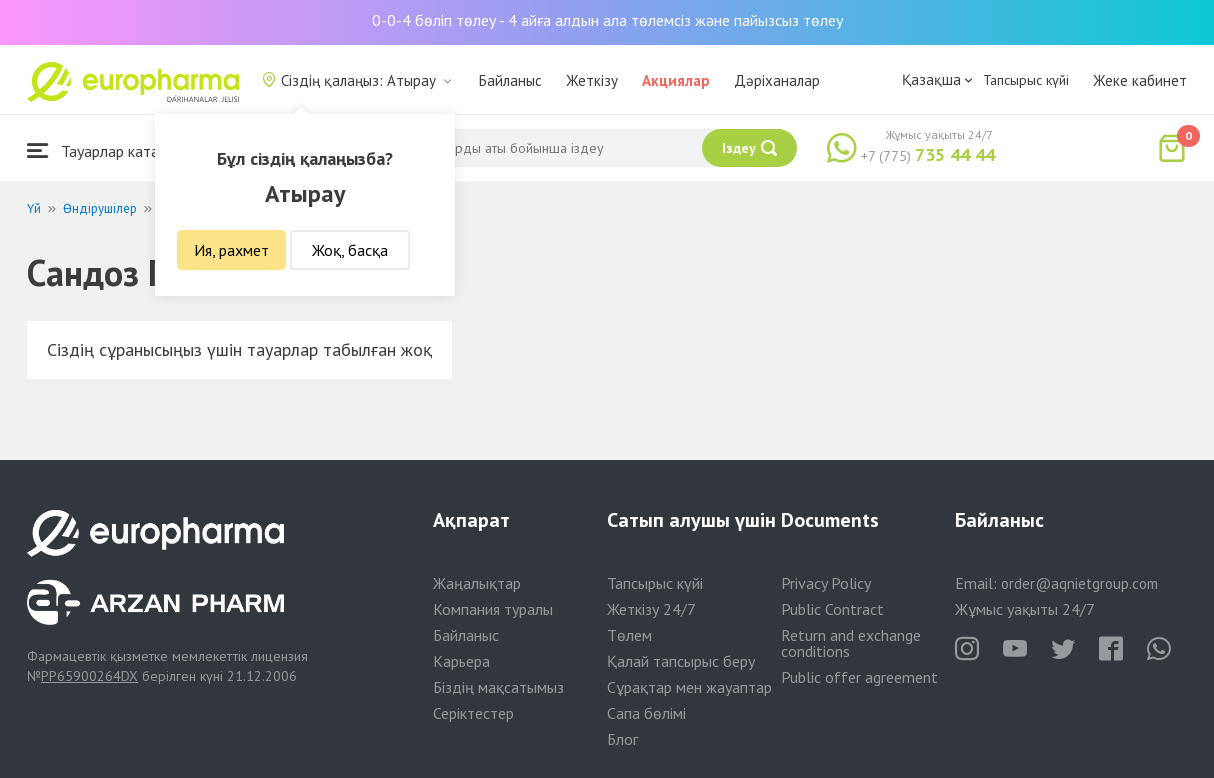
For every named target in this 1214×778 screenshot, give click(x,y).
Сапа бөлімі (646, 713)
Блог (622, 739)
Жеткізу (592, 80)
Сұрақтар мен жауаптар (689, 687)
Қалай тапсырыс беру (681, 661)
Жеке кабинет (1140, 80)
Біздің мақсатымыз (498, 687)
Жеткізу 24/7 (651, 609)
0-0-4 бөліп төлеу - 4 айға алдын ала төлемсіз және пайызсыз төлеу (607, 20)
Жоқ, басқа (350, 250)
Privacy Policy (826, 583)
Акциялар (676, 80)
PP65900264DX (89, 676)
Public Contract (832, 609)
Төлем (629, 635)
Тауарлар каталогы (109, 150)
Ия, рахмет (231, 250)
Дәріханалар (777, 80)
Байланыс (510, 80)
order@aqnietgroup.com (1079, 583)
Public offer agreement (859, 677)
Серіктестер (473, 713)
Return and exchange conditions (851, 643)
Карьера (461, 661)
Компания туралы (493, 609)
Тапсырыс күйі (1026, 80)
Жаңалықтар (477, 583)
